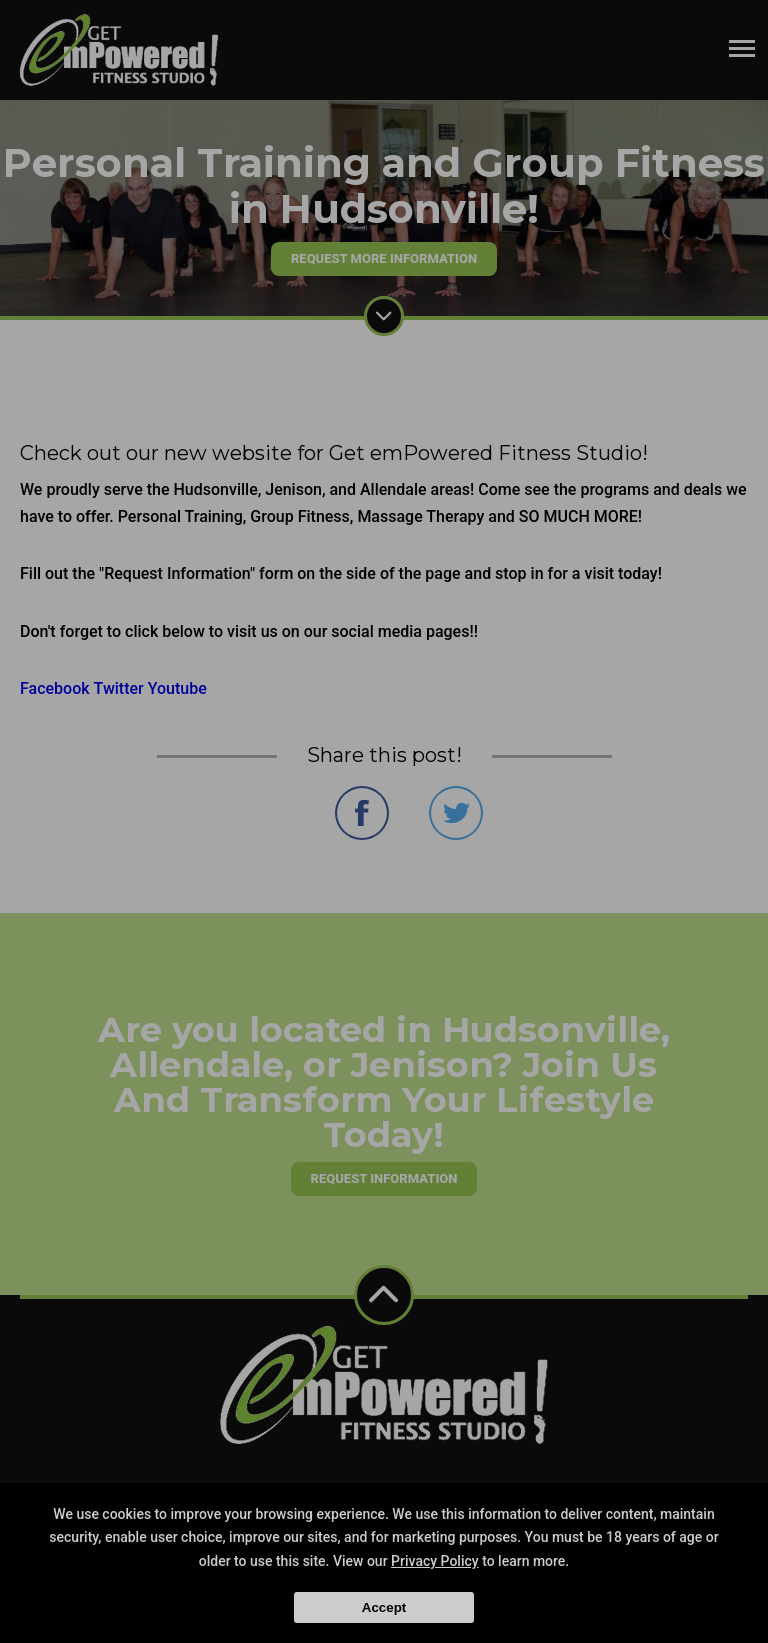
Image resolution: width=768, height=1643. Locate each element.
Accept (384, 1607)
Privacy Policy (435, 1561)
